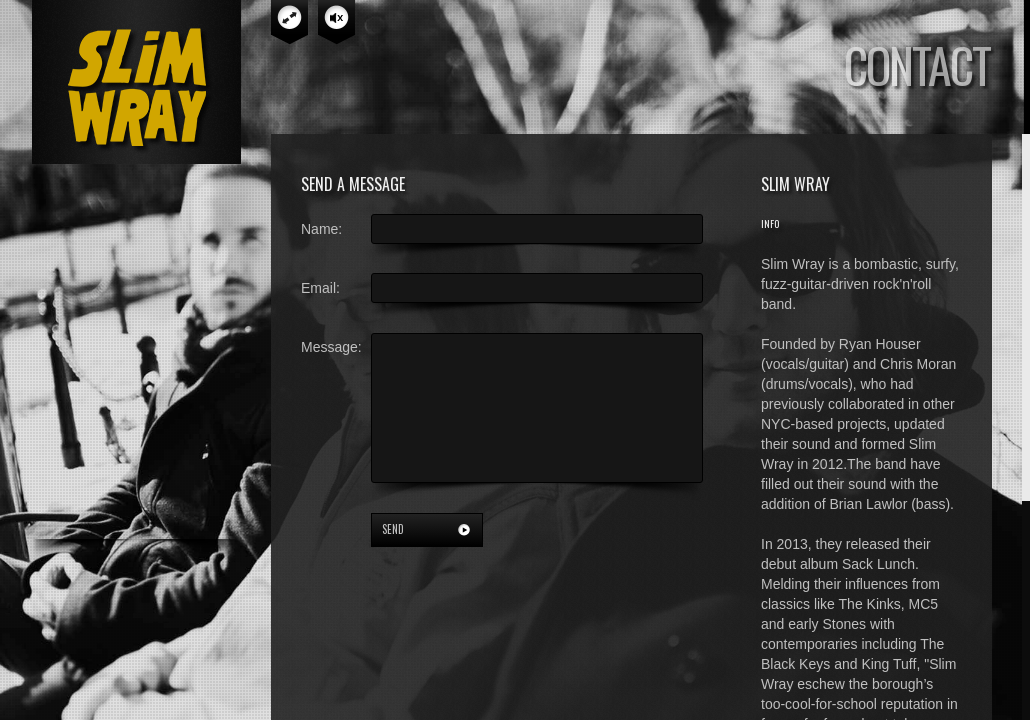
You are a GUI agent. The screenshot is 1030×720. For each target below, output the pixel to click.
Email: (320, 288)
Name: (321, 229)
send (393, 529)
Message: (331, 347)
